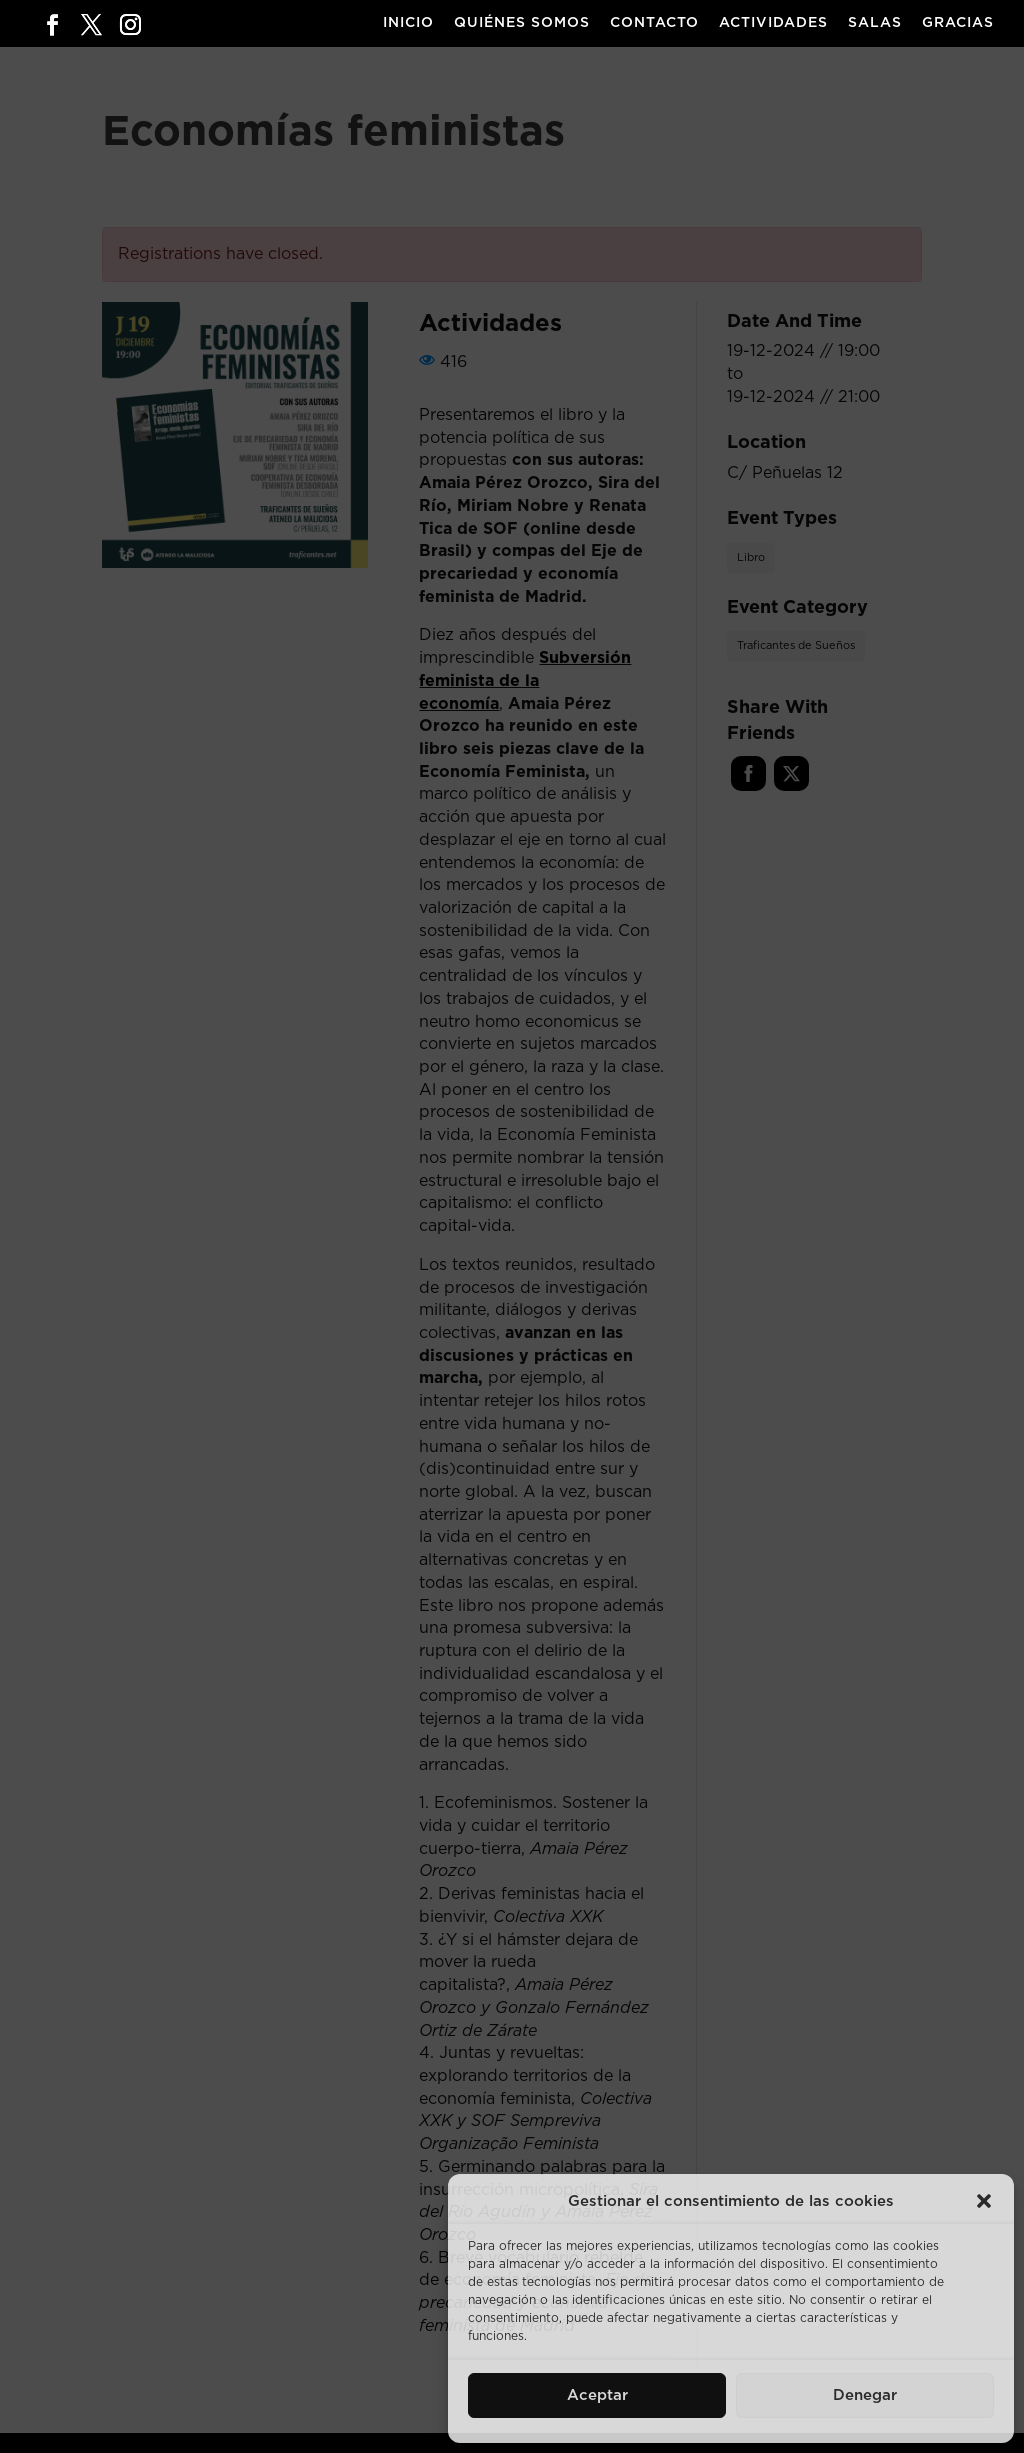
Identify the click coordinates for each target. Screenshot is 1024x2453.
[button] (984, 2201)
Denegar (865, 2395)
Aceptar (597, 2395)
